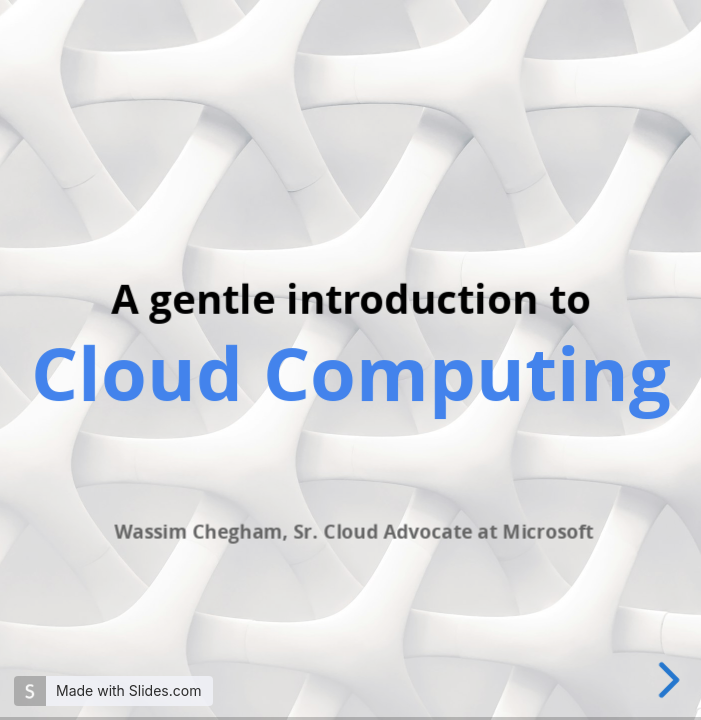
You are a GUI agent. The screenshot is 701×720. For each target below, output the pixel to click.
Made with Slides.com (128, 690)
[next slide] (672, 680)
